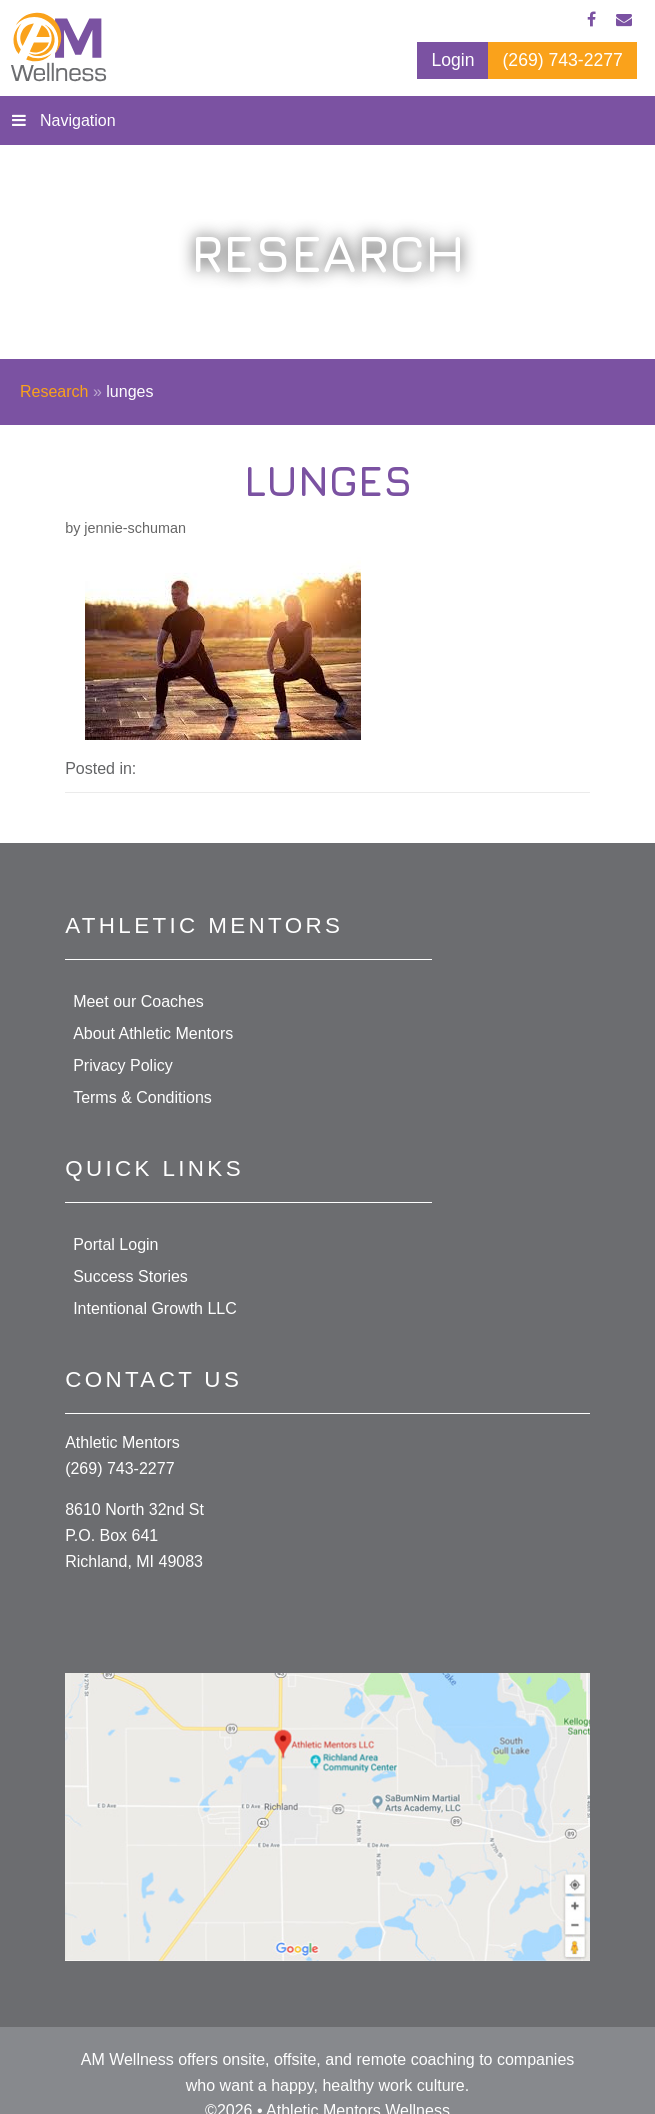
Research (54, 391)
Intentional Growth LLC (155, 1308)
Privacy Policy (123, 1065)
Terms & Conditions (142, 1097)
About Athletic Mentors (153, 1033)
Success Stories (130, 1276)
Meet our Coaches (138, 1001)
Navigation (78, 120)
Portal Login (115, 1244)
